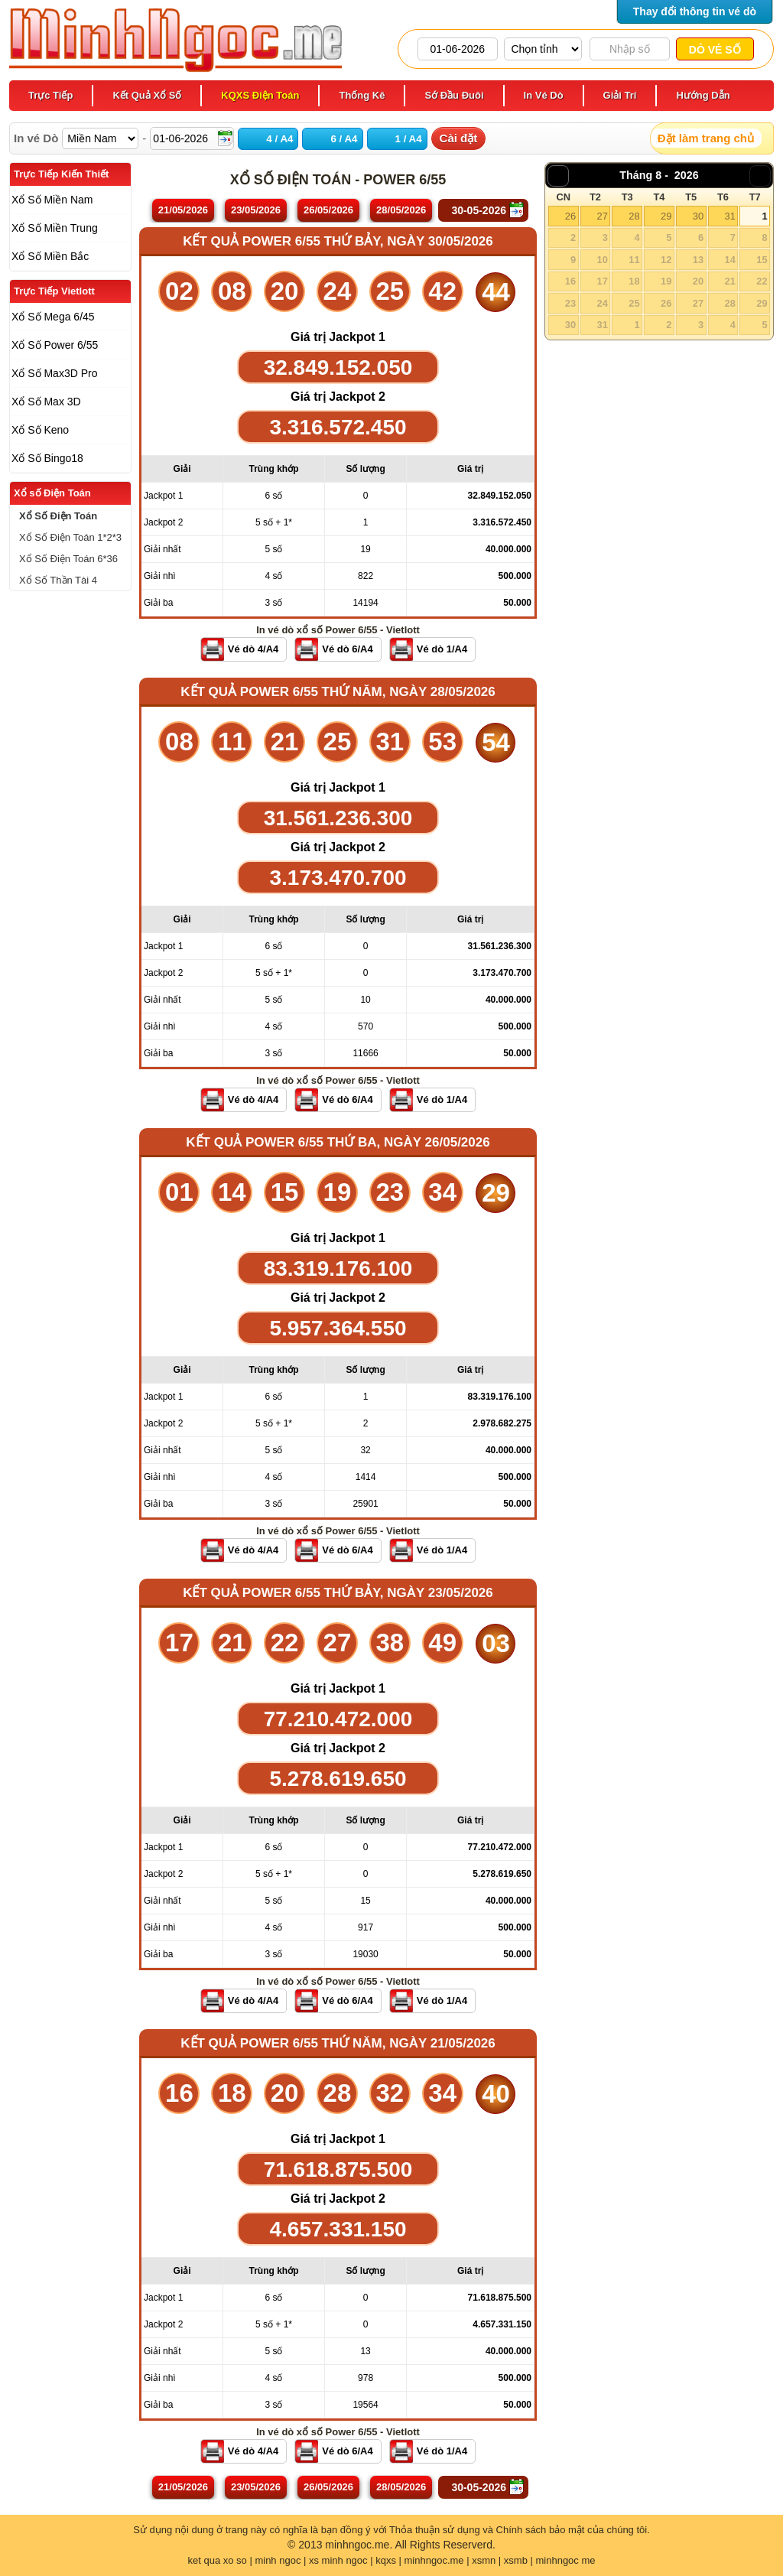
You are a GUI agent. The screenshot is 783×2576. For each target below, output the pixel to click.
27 (601, 216)
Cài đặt (459, 138)
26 (570, 216)
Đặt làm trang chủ (706, 138)
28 (634, 216)
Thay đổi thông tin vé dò (694, 11)
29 (666, 216)
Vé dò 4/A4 (253, 649)
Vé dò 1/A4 (442, 649)
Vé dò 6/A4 (347, 649)
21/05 (183, 210)
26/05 (328, 210)
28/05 (401, 210)
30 (698, 216)
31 (729, 216)
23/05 (256, 210)
